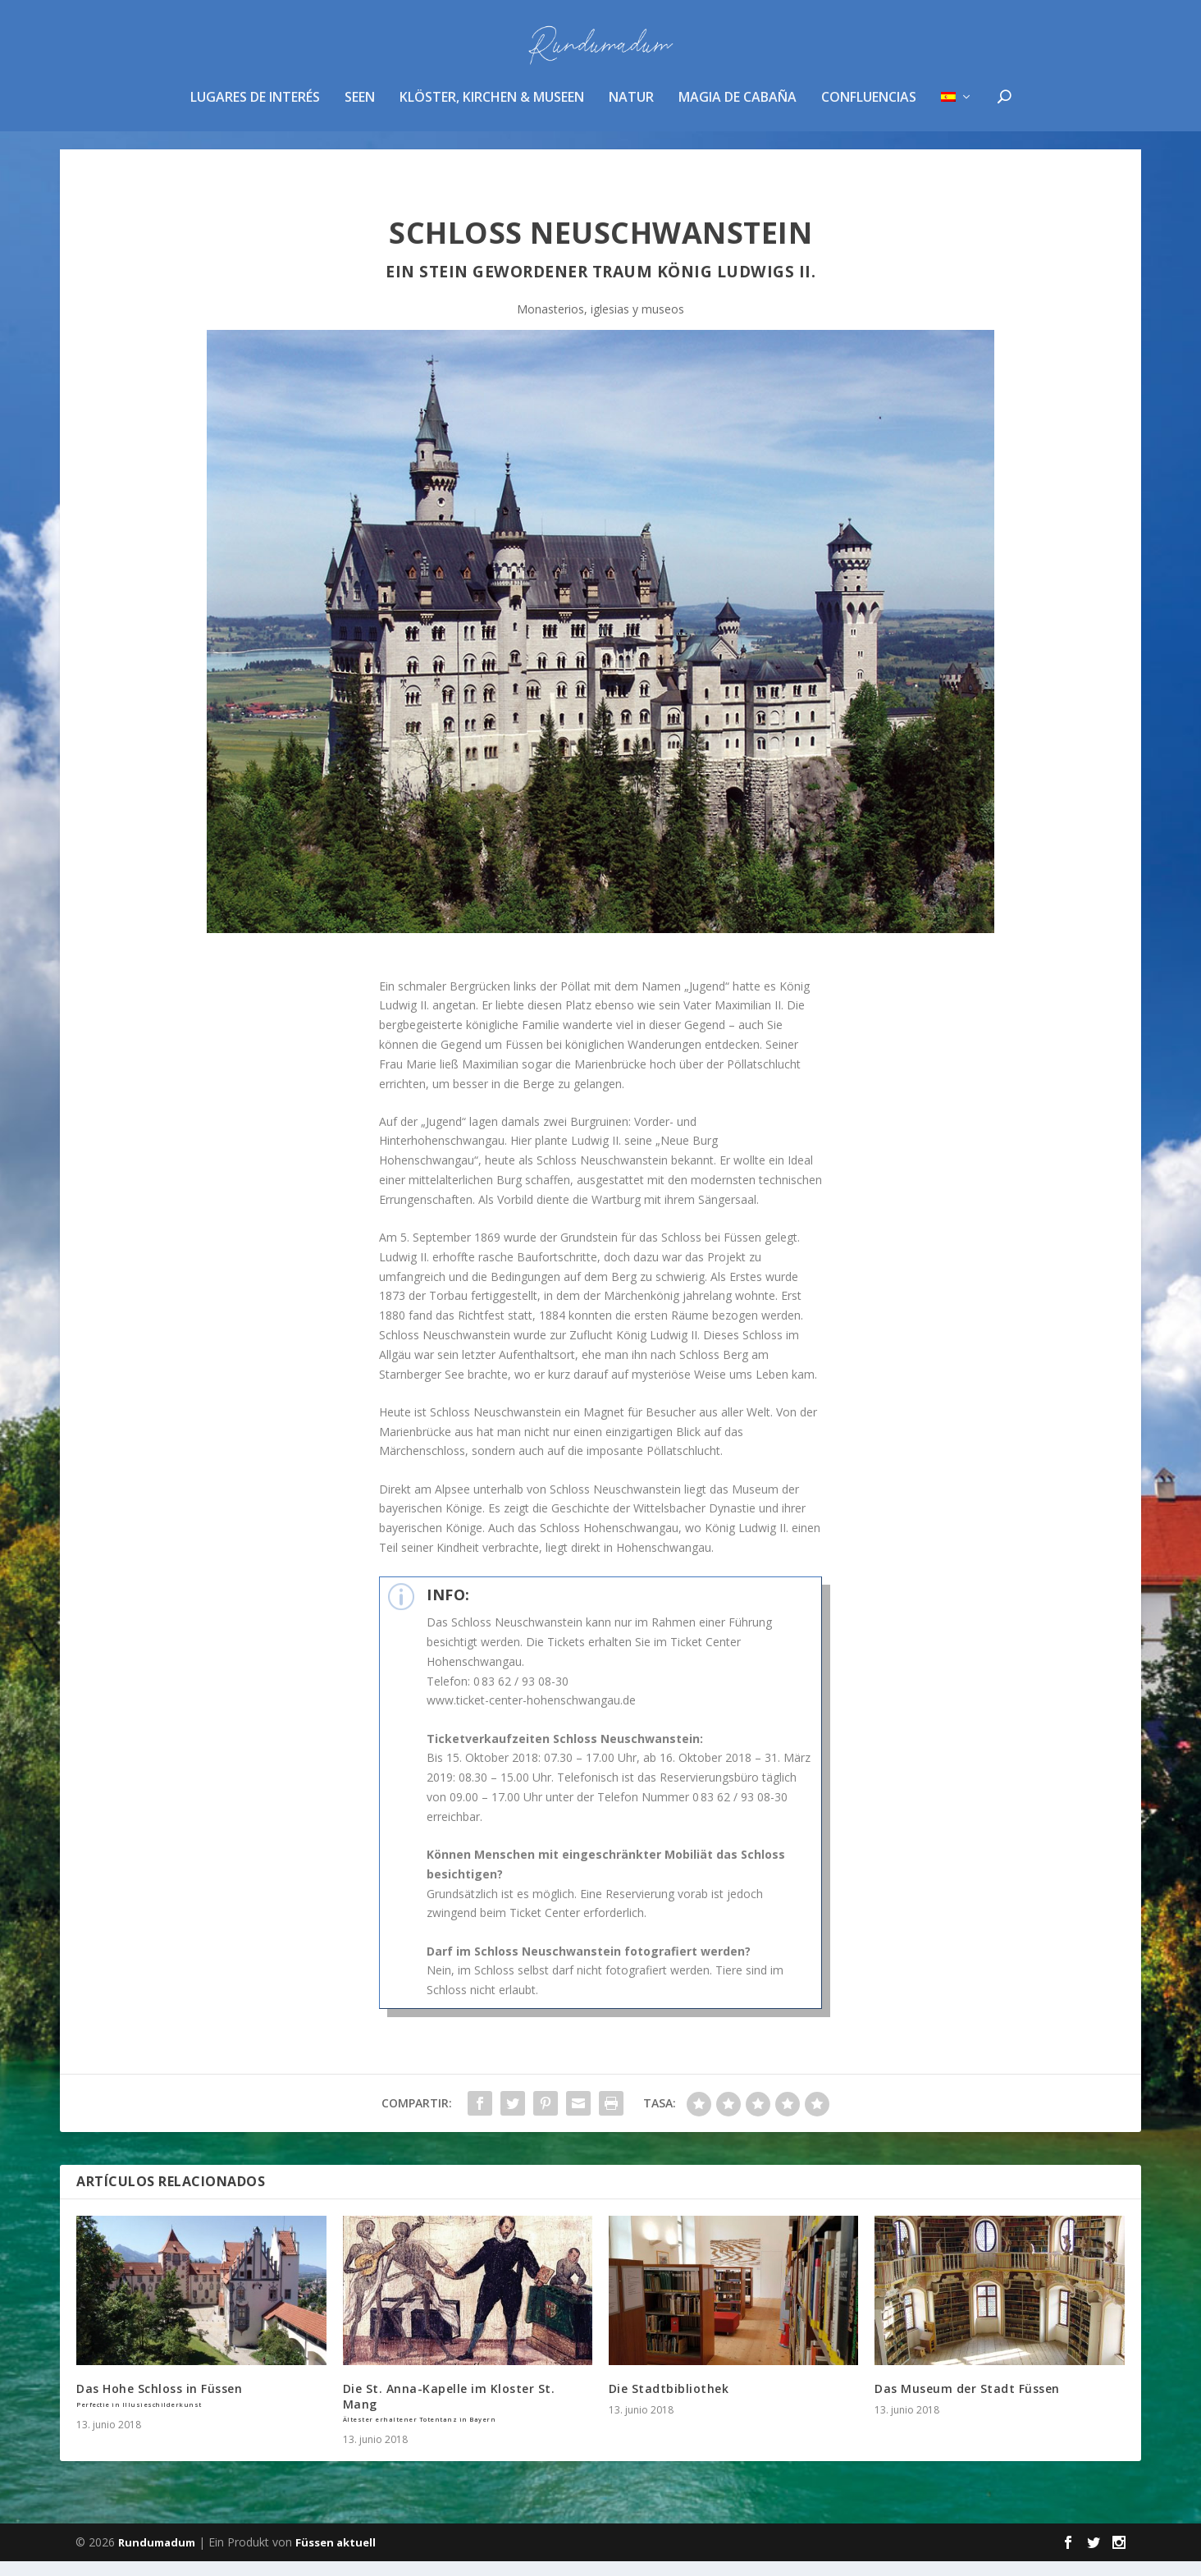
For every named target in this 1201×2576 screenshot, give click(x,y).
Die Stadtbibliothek (669, 2403)
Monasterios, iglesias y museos (600, 324)
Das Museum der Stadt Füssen (967, 2403)
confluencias (868, 109)
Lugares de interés (255, 109)
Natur (631, 109)
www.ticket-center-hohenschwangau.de (531, 1715)
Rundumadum (156, 2557)
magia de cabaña (737, 109)
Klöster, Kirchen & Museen (492, 109)
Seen (360, 109)
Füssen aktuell (335, 2557)
